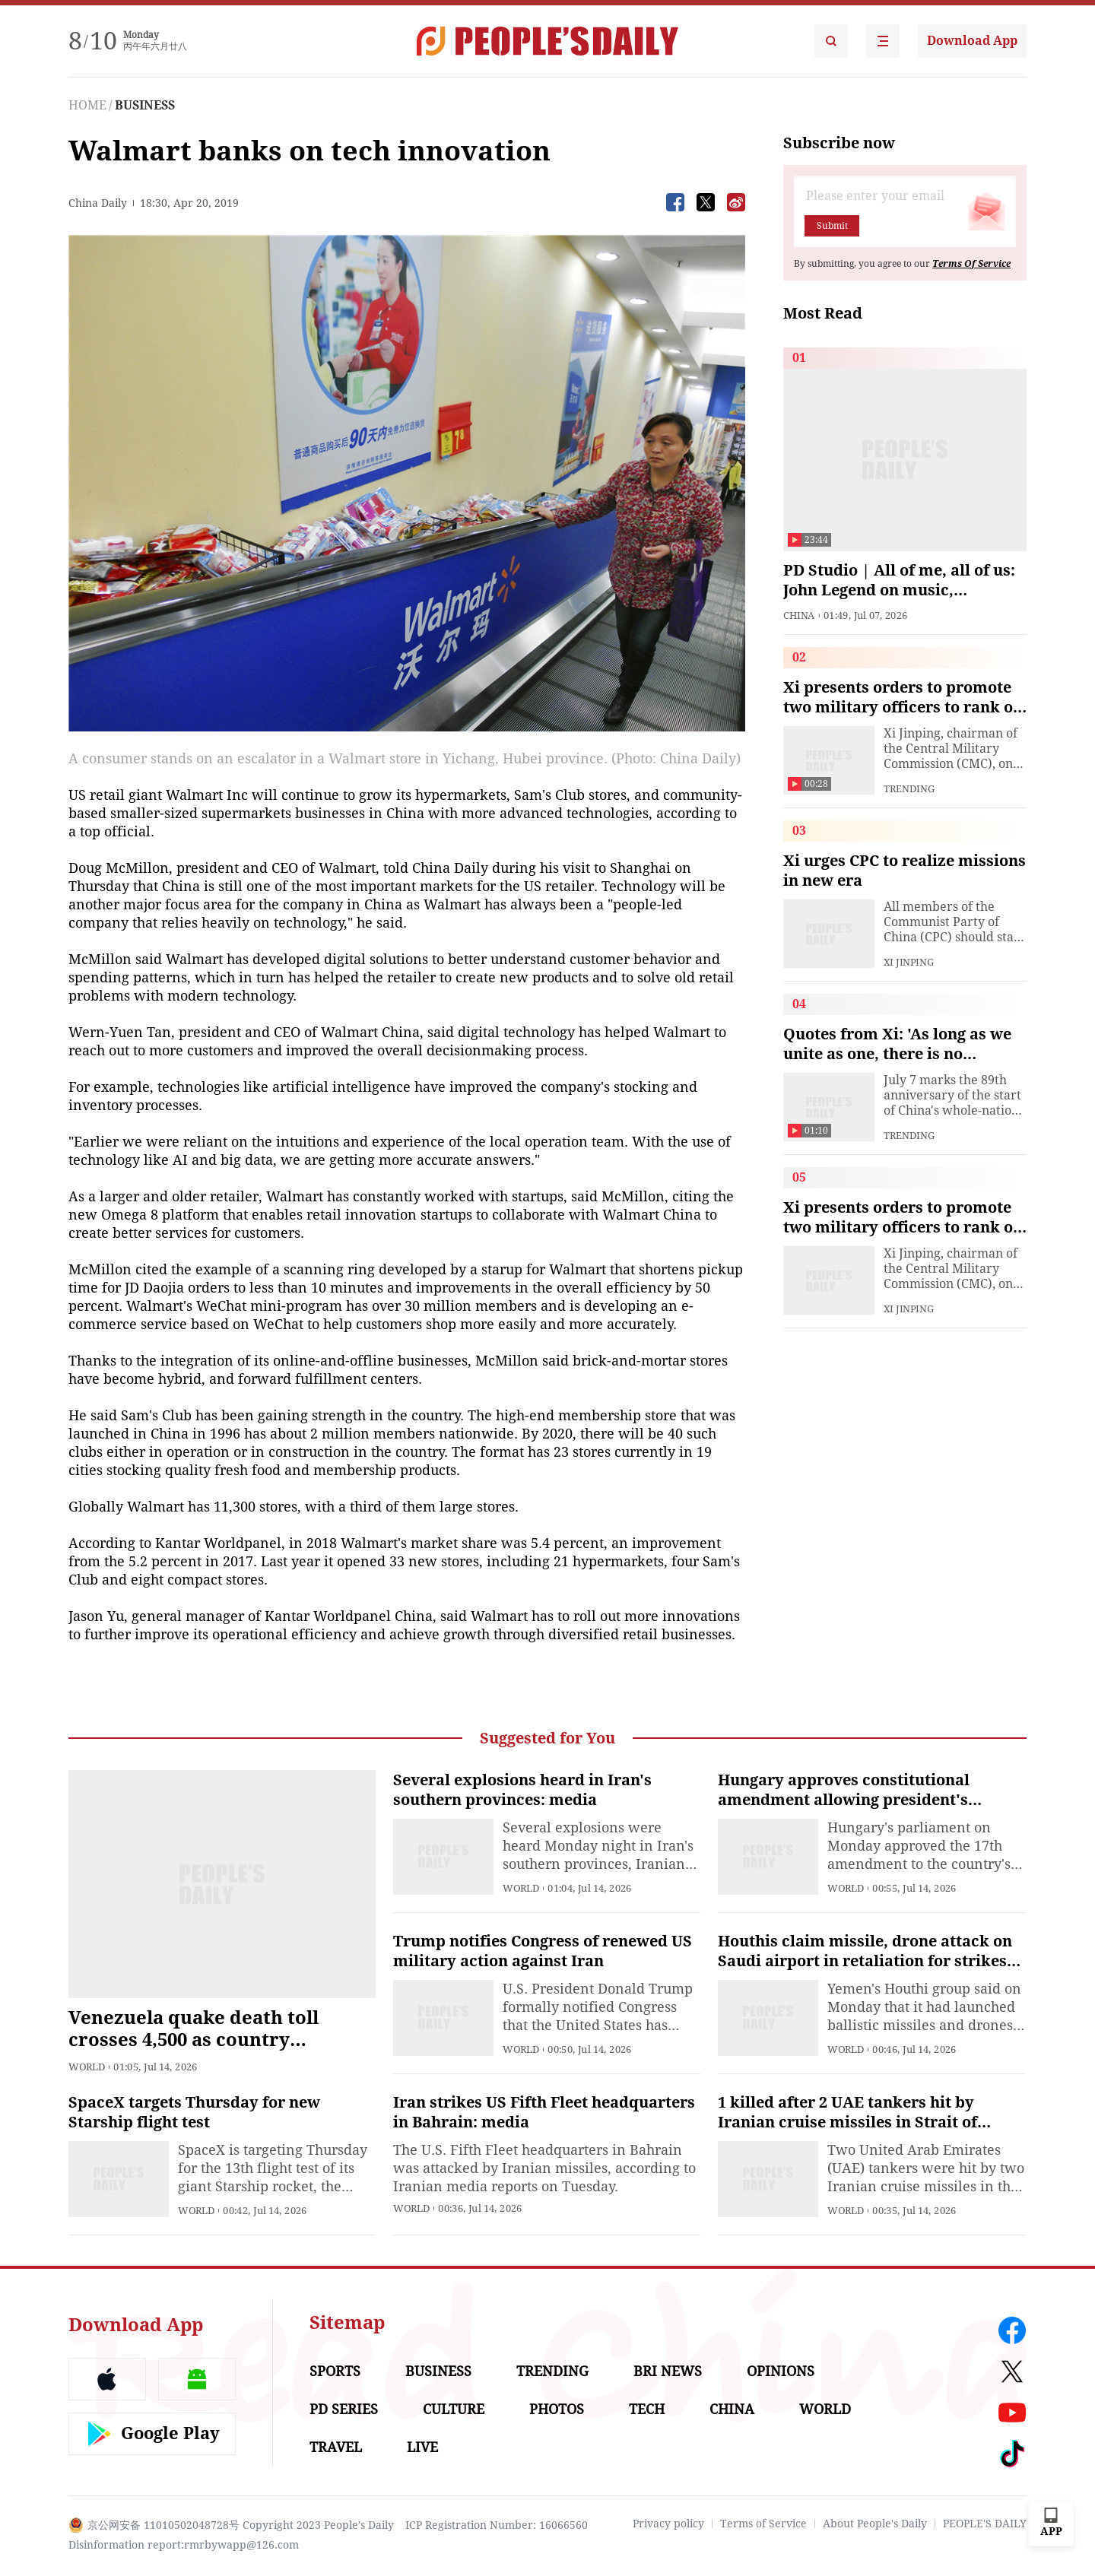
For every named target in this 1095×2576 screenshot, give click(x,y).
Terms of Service (763, 2523)
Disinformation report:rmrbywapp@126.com (183, 2545)
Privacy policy (668, 2523)
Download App (972, 40)
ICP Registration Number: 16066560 (496, 2525)
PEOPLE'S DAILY (985, 2523)
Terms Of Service (971, 264)
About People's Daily (875, 2523)
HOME (87, 105)
